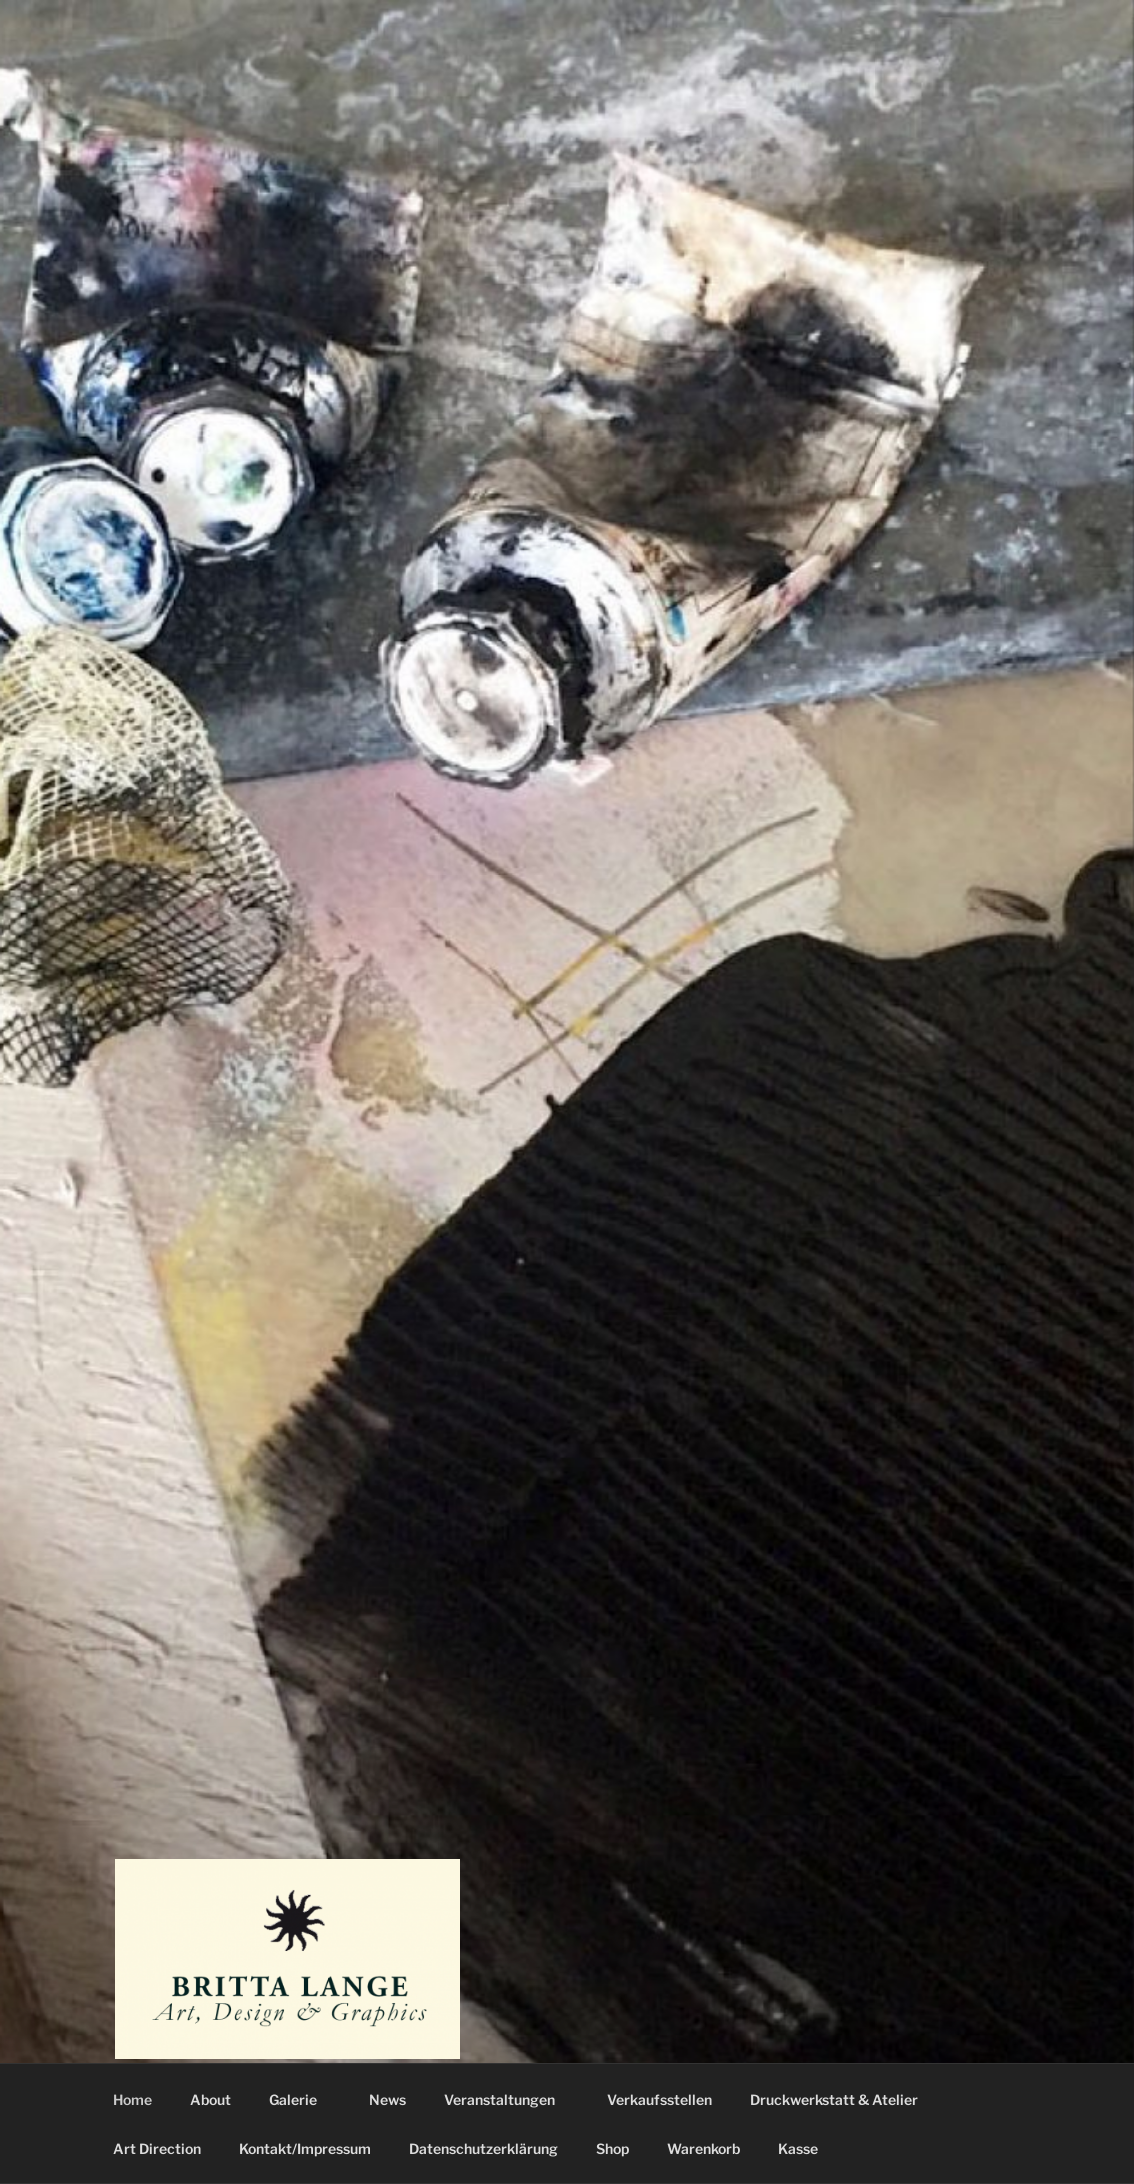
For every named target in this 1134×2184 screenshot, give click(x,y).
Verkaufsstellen (659, 2099)
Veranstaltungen (509, 2099)
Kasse (798, 2148)
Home (132, 2099)
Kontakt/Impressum (305, 2148)
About (210, 2099)
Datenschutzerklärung (483, 2148)
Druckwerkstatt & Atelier (834, 2099)
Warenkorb (703, 2148)
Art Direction (157, 2148)
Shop (612, 2148)
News (387, 2099)
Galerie (302, 2099)
